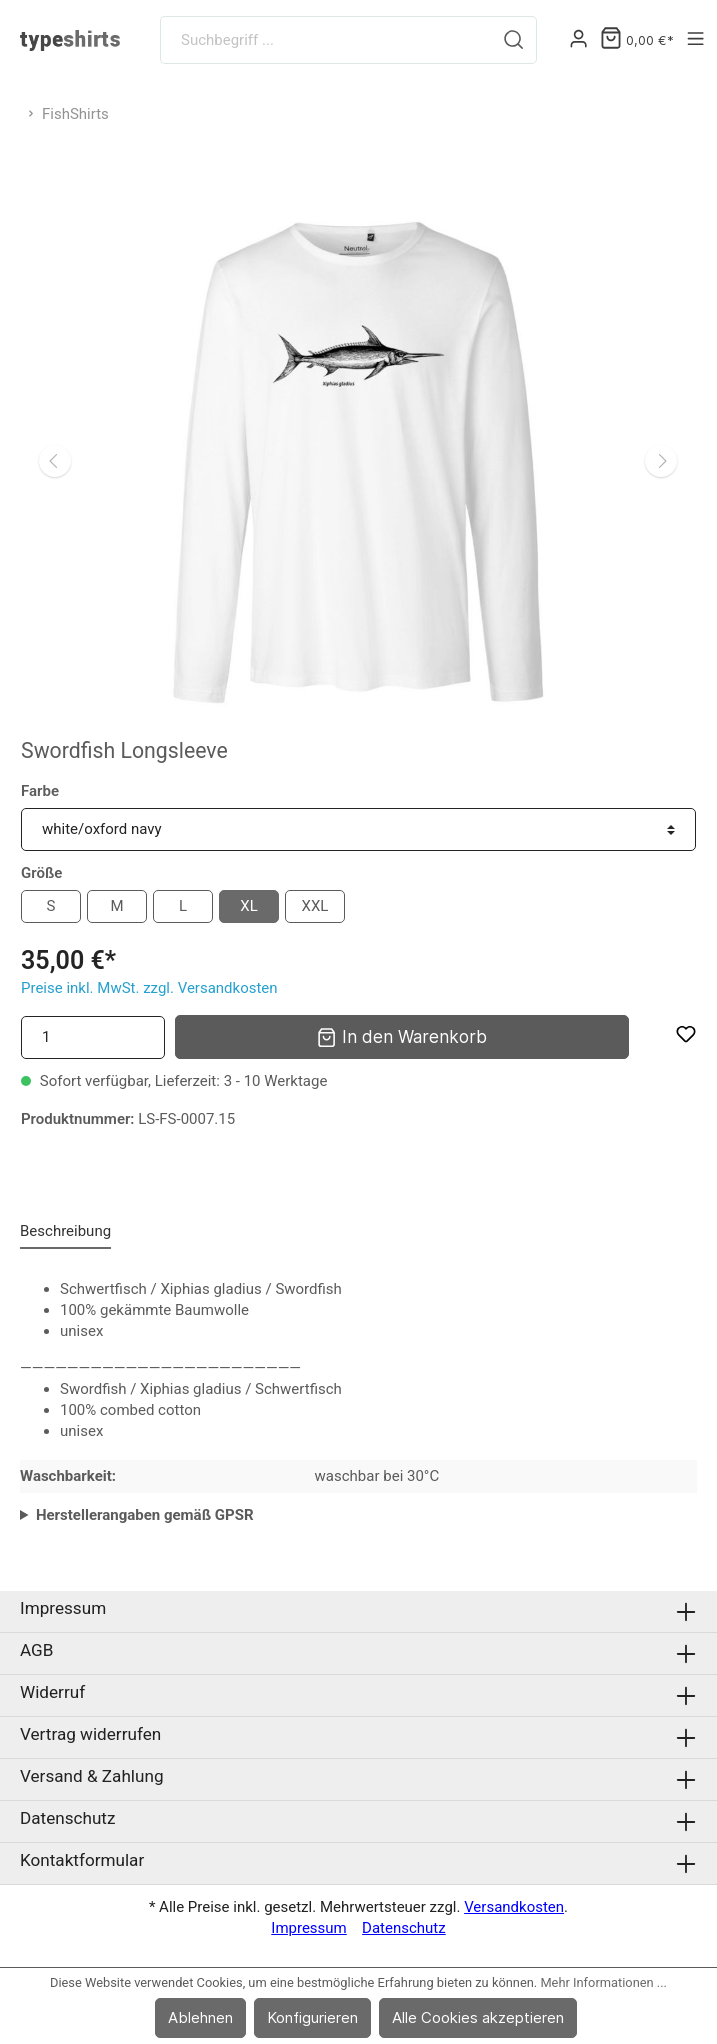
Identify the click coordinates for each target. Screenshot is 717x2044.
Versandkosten (514, 1907)
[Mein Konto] (578, 40)
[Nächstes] (661, 461)
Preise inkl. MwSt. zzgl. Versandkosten (149, 988)
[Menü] (695, 40)
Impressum (63, 1608)
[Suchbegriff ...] (326, 40)
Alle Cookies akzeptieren (478, 2017)
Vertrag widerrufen (90, 1734)
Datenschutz (67, 1818)
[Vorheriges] (55, 461)
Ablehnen (200, 2017)
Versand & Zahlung (92, 1776)
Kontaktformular (82, 1860)
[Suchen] (514, 40)
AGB (36, 1650)
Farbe (40, 791)
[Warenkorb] (637, 40)
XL (248, 906)
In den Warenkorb (401, 1035)
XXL (315, 906)
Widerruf (52, 1692)
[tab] (65, 1231)
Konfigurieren (312, 2017)
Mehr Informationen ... (603, 1982)
